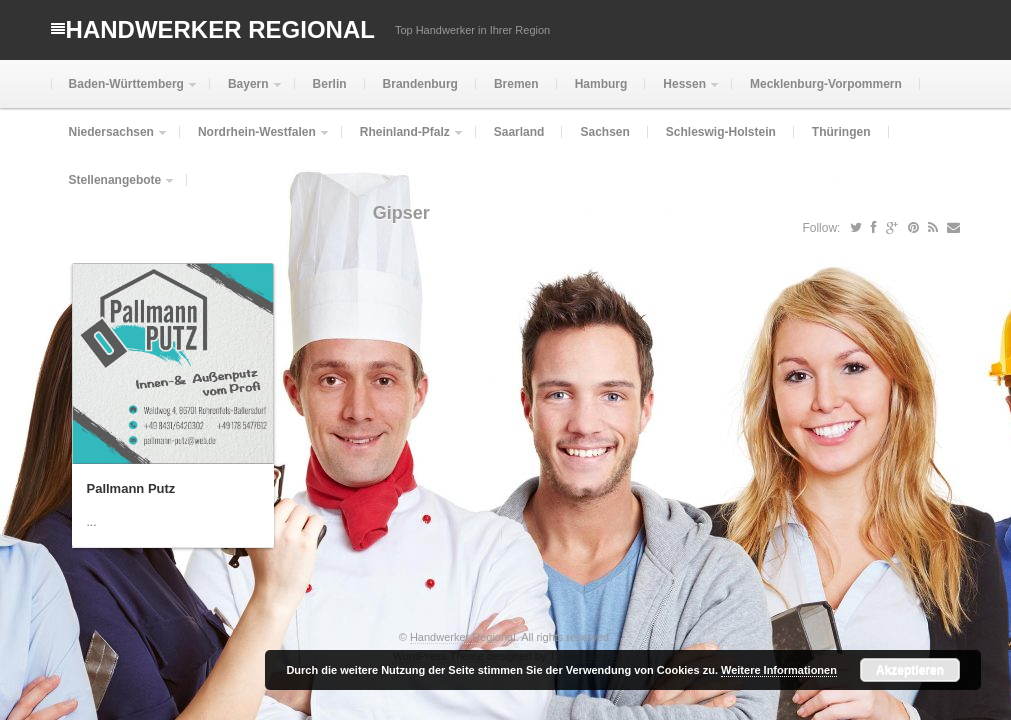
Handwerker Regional (220, 29)
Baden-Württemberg (124, 92)
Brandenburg (420, 84)
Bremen (516, 84)
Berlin (330, 84)
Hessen (682, 92)
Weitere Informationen (779, 670)
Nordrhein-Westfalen (255, 140)
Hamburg (601, 84)
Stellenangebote (113, 188)
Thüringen (841, 132)
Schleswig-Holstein (721, 132)
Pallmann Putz (131, 488)
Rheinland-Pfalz (403, 140)
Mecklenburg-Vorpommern (826, 84)
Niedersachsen (109, 140)
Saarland (519, 132)
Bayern (246, 92)
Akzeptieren (910, 670)
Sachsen (604, 132)
